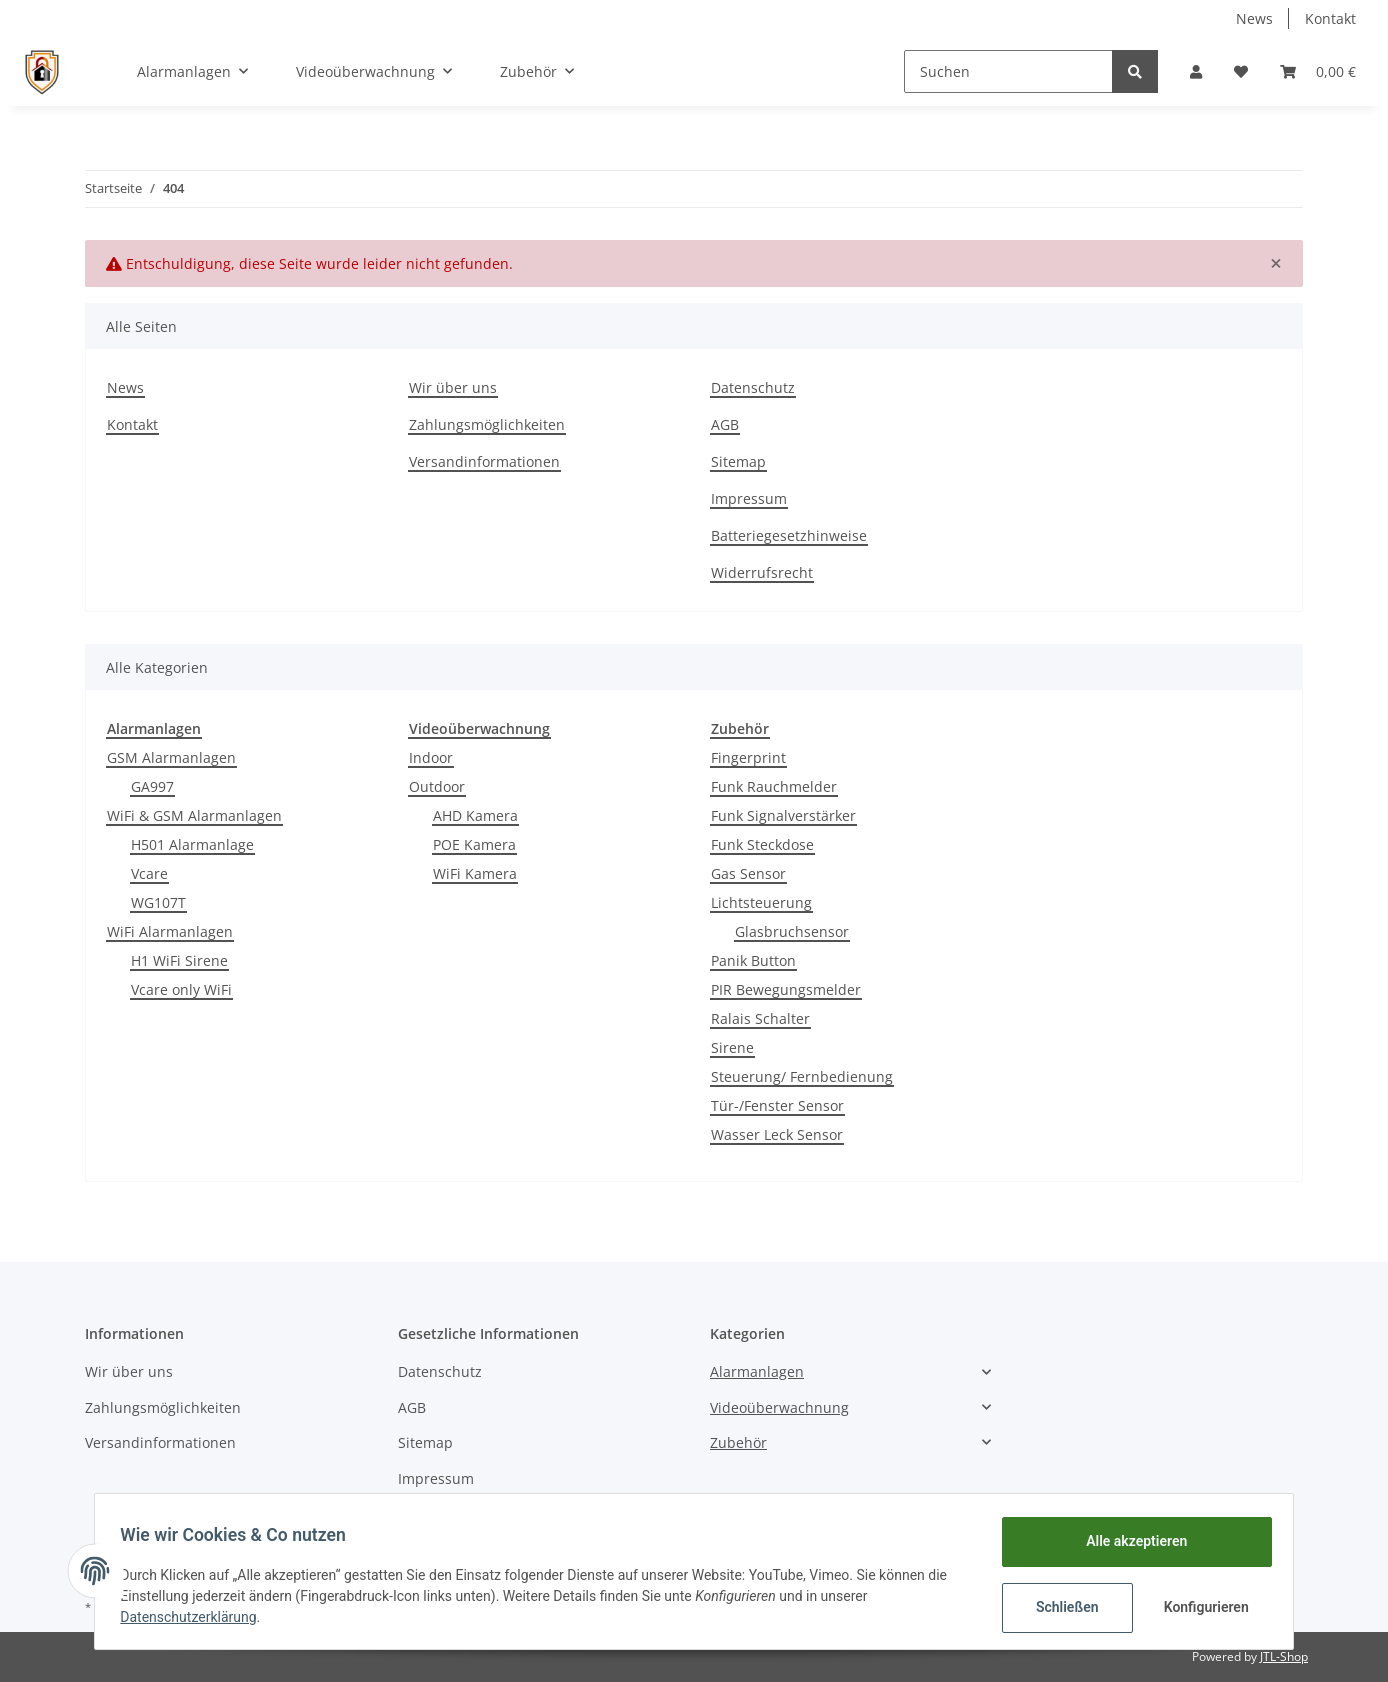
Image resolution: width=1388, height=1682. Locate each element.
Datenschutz (753, 387)
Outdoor (437, 786)
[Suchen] (1008, 71)
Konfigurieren (1201, 1607)
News (1254, 18)
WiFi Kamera (475, 873)
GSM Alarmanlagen (171, 757)
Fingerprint (748, 757)
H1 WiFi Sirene (179, 960)
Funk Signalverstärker (783, 815)
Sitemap (738, 461)
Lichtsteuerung (761, 902)
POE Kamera (474, 844)
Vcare (149, 873)
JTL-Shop (1284, 1656)
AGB (725, 424)
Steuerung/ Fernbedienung (802, 1076)
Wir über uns (453, 387)
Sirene (732, 1047)
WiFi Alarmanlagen (170, 931)
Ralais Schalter (760, 1018)
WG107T (158, 902)
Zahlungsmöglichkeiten (487, 424)
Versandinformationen (484, 461)
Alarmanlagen (757, 1371)
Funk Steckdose (762, 844)
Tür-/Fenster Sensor (777, 1105)
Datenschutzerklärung (195, 1617)
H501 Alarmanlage (192, 844)
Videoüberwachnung (779, 1407)
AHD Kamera (475, 815)
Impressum (749, 498)
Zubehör (738, 1442)
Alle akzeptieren (1129, 1541)
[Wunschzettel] (1241, 71)
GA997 (152, 786)
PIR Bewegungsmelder (786, 989)
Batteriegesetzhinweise (789, 535)
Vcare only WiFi (181, 989)
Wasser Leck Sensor (777, 1134)
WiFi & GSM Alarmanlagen (194, 815)
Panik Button (753, 960)
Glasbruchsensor (792, 931)
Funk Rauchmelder (774, 786)
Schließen (1060, 1607)
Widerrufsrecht (762, 572)
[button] (1196, 71)
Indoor (431, 757)
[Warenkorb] (1318, 71)
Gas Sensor (748, 873)
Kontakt (1330, 18)
